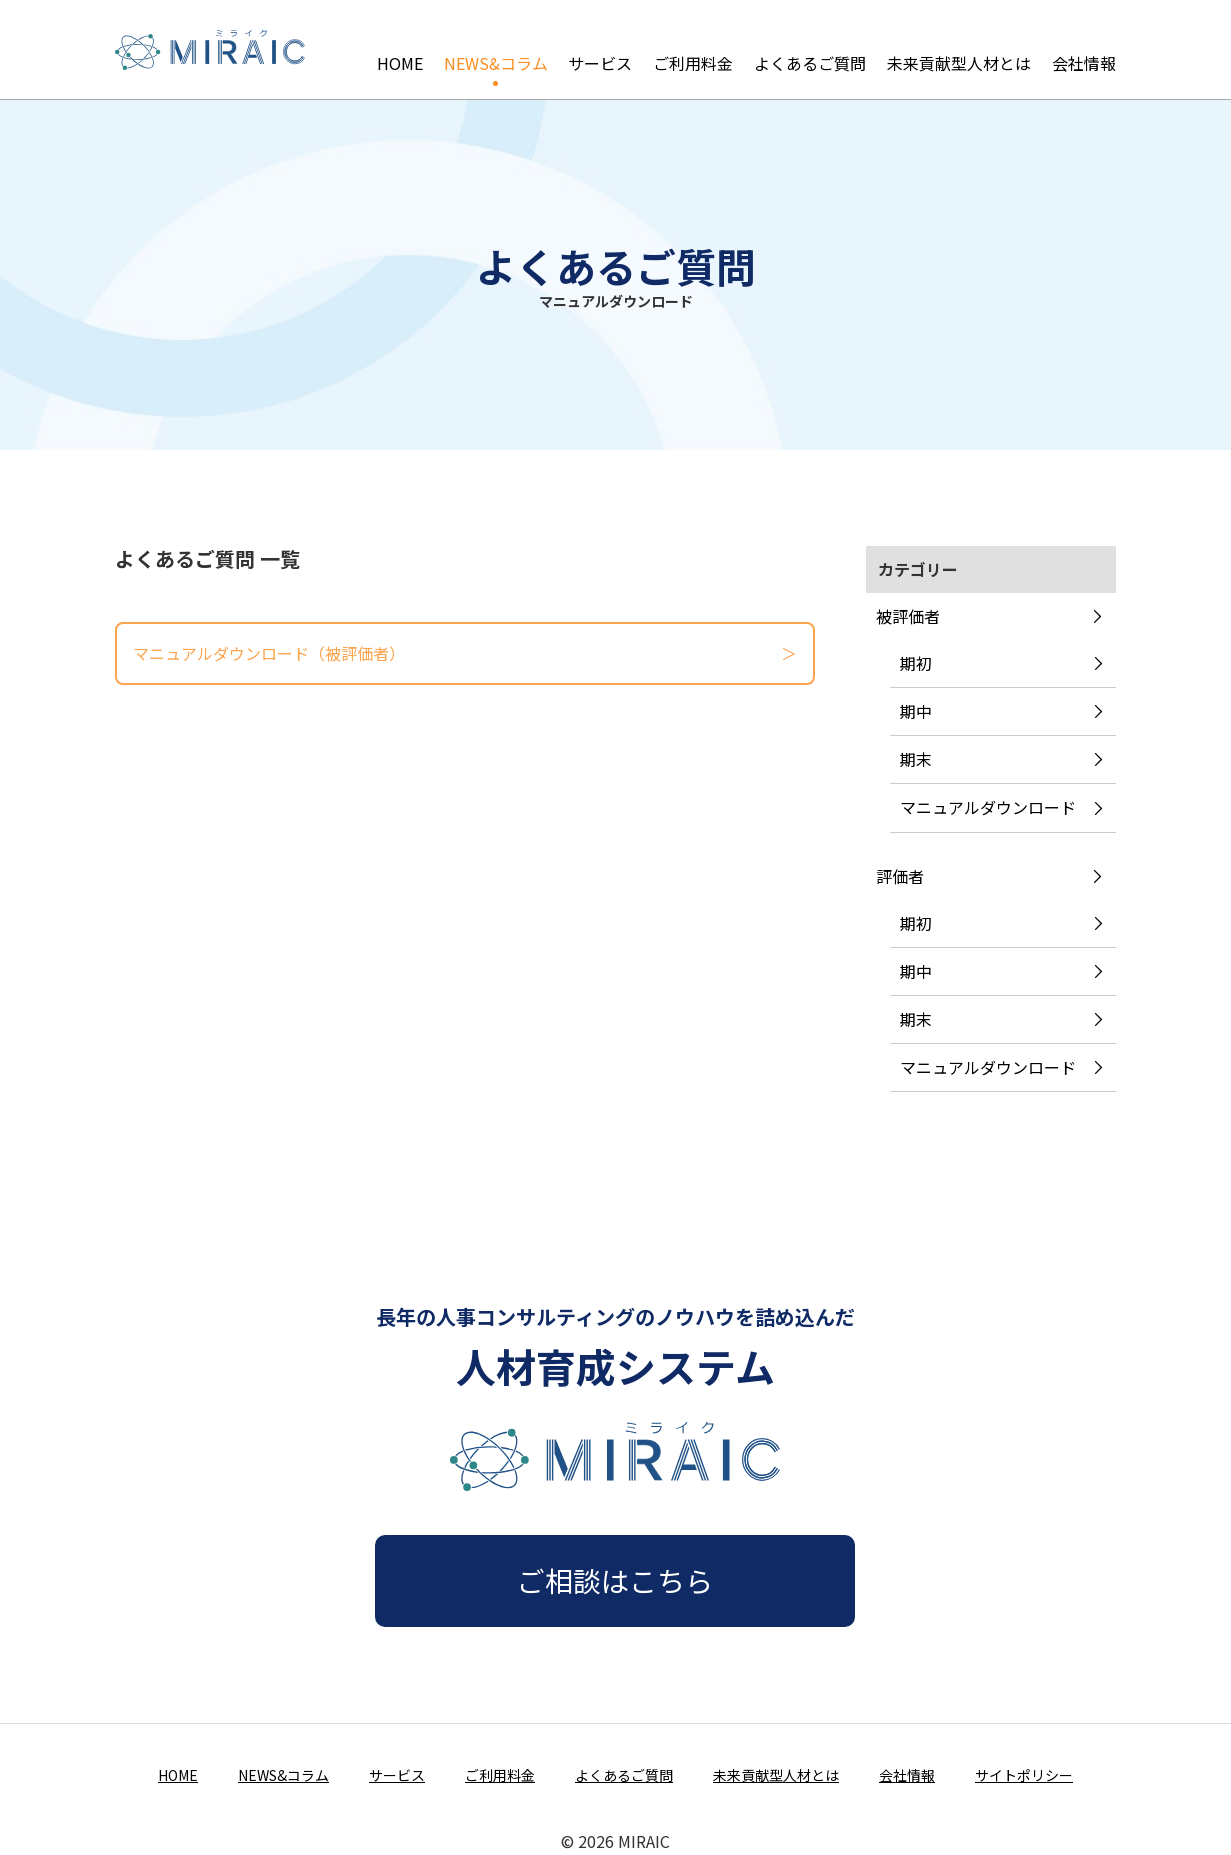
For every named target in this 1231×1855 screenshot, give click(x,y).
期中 (916, 711)
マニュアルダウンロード (988, 807)
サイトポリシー (1024, 1775)
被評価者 (908, 616)
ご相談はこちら (615, 1580)
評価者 (900, 876)
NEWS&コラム (496, 49)
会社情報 (1084, 49)
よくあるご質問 (810, 49)
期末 (916, 759)
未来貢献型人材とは (959, 49)
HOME (400, 49)
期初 (916, 663)
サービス (600, 49)
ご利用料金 (693, 49)
